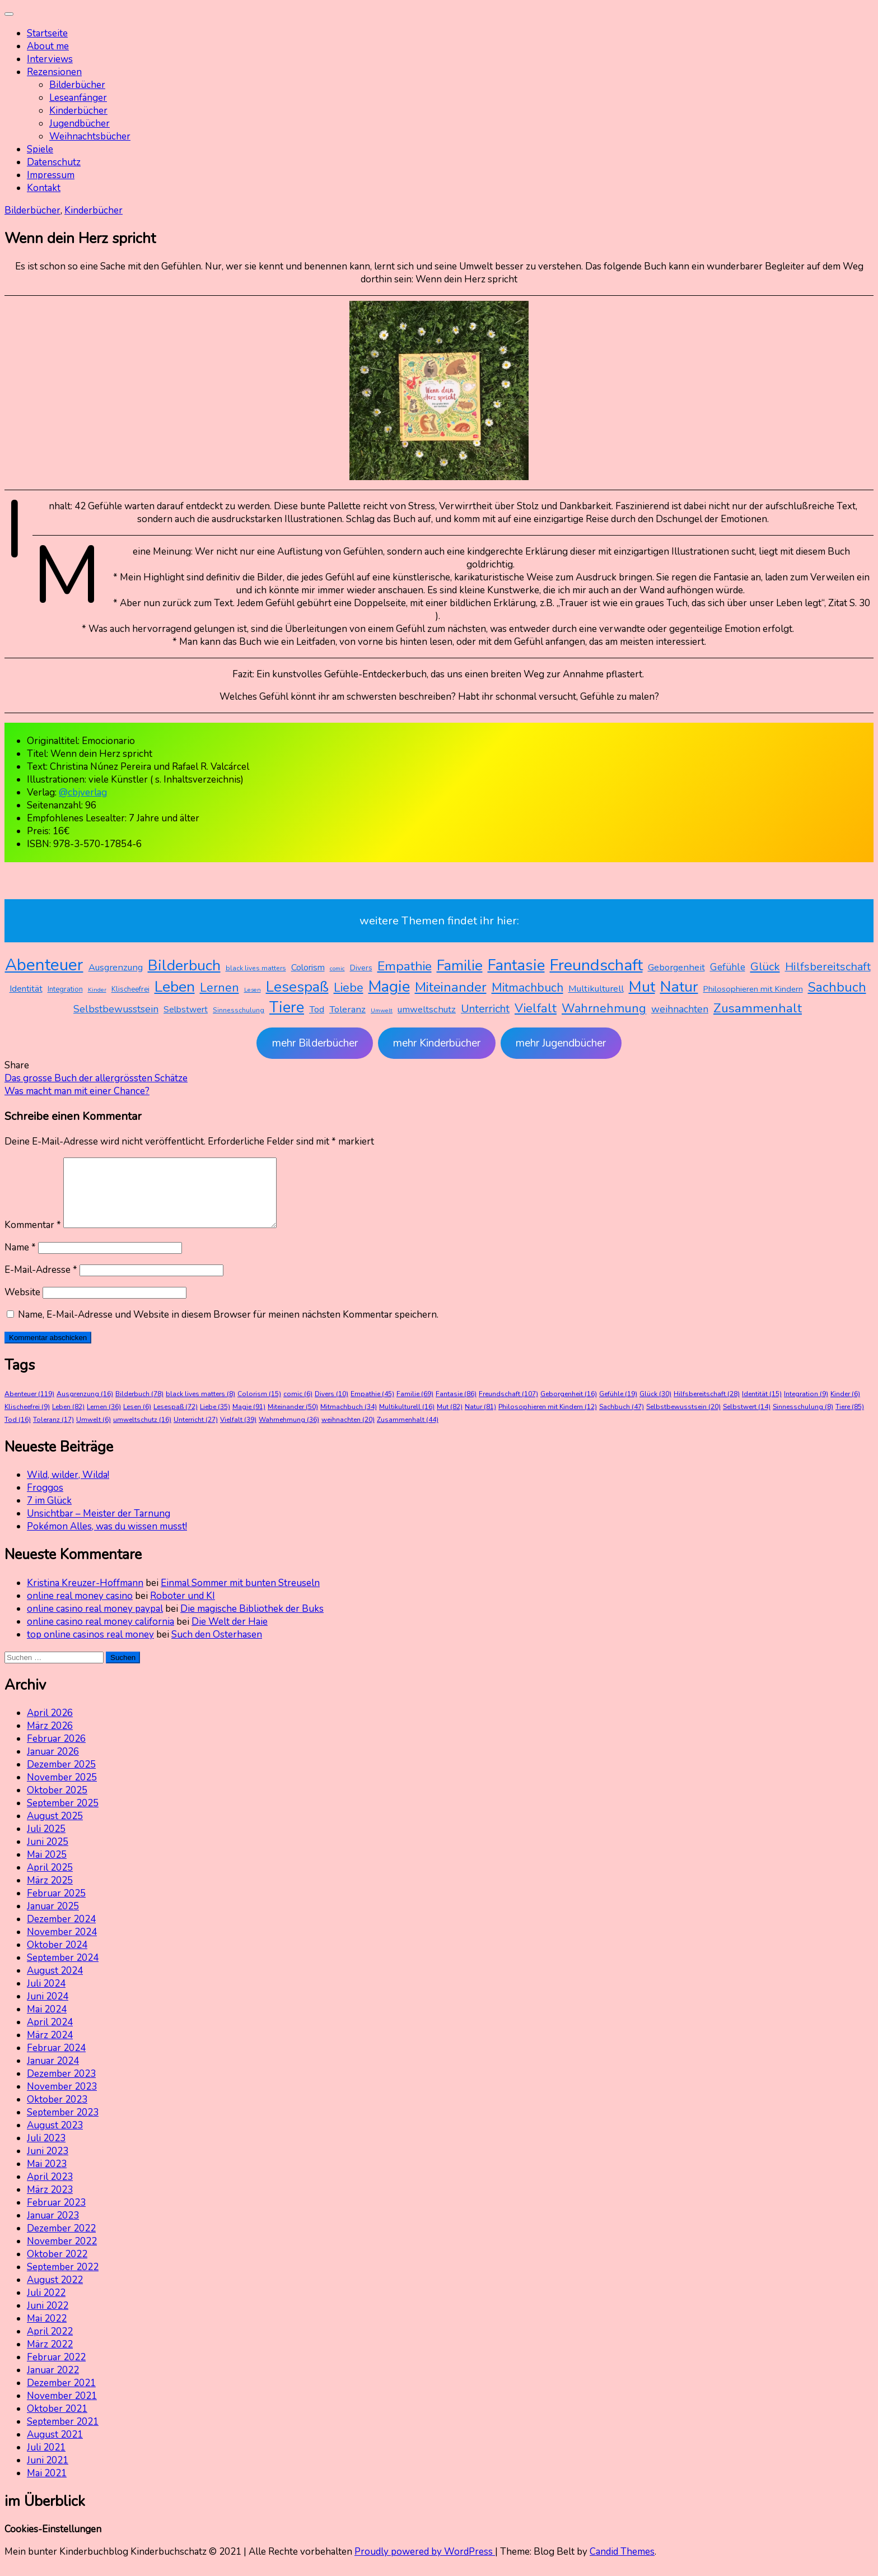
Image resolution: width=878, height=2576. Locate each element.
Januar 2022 (53, 2383)
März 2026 (50, 1739)
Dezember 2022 (61, 2241)
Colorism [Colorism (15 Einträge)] (308, 967)
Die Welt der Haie (230, 1635)
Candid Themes (622, 2565)
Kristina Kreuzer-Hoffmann (85, 1596)
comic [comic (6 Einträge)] (337, 968)
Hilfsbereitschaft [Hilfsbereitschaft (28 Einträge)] (828, 966)
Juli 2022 (46, 2306)
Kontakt (43, 188)
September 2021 (63, 2435)
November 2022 (62, 2254)
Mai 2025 (47, 1868)
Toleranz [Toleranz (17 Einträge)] (347, 1009)
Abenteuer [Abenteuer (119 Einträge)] (44, 965)
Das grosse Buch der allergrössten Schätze (96, 1078)
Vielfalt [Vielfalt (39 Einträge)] (536, 1008)
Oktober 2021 (57, 2422)
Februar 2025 (56, 1906)
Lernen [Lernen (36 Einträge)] (219, 987)
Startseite (47, 33)
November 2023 (62, 2100)
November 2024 (62, 1945)
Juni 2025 (47, 1855)
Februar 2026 (56, 1752)
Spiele (40, 149)
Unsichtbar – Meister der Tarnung (98, 1527)
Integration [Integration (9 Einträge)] (65, 989)
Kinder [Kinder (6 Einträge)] (97, 989)
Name (20, 1260)
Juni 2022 (47, 2319)
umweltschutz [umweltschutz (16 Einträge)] (427, 1009)
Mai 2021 (47, 2486)
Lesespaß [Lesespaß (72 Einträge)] (297, 987)
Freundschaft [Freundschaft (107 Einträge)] (596, 965)
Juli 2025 (46, 1842)
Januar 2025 (53, 1919)
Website (22, 1305)
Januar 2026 (53, 1765)
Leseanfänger (78, 97)
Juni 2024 (47, 2009)
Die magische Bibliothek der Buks (252, 1622)
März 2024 (50, 2048)
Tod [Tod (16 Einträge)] (316, 1009)
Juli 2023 (46, 2151)
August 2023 (55, 2138)
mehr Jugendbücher (561, 1043)
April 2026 (50, 1726)
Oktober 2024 (57, 1958)
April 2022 (50, 2344)
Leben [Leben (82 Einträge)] (175, 987)
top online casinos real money (90, 1648)
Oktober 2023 (57, 2113)
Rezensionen (54, 72)
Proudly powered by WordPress (424, 2565)
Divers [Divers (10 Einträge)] (361, 967)
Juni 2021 (47, 2473)
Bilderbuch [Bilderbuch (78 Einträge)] (184, 965)
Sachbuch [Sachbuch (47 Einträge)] (837, 987)
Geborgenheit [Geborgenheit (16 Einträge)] (676, 967)
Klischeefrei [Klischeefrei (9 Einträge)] (130, 989)
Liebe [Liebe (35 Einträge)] (348, 987)
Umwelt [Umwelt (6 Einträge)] (382, 1010)
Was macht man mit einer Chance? (77, 1091)
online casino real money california (100, 1635)
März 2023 (50, 2203)
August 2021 (55, 2448)
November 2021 (62, 2409)
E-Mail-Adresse (40, 1283)
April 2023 (50, 2190)
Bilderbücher (77, 84)
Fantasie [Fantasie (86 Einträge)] (516, 965)
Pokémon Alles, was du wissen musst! (107, 1539)
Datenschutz (54, 162)
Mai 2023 (47, 2177)
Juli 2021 (46, 2460)
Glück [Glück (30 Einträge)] (765, 966)
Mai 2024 (47, 2022)
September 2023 (63, 2125)
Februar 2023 (56, 2216)
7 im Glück (49, 1514)
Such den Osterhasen (216, 1648)
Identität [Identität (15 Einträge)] (26, 989)
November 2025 (62, 1790)
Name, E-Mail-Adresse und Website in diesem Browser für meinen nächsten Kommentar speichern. (228, 1328)
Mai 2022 (47, 2332)
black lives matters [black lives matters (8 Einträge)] (256, 968)
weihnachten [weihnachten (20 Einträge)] (679, 1009)
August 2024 (55, 1984)
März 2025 (50, 1893)
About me (48, 46)
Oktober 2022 (57, 2267)
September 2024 (63, 1971)
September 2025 (63, 1816)
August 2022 (55, 2293)
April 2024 (50, 2035)
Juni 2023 (47, 2164)
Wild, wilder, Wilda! (68, 1488)
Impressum (50, 175)
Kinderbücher (78, 110)
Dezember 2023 (61, 2087)
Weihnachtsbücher (89, 136)
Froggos (45, 1501)
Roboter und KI (182, 1609)
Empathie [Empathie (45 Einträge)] (404, 966)
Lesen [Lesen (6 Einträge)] (252, 989)
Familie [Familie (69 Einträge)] (460, 965)
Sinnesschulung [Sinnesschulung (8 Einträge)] (238, 1010)
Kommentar (32, 1238)
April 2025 (50, 1881)
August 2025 (55, 1829)
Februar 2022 (56, 2370)
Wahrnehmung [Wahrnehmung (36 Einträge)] (604, 1008)
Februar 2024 (56, 2061)
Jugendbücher (79, 123)
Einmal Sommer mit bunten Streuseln (240, 1596)
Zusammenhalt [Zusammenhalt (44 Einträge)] (757, 1008)
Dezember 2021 (61, 2396)
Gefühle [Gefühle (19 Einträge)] (727, 967)
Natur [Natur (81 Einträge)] (679, 987)
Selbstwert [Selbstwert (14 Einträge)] (186, 1009)
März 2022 (50, 2357)
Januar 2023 (53, 2228)
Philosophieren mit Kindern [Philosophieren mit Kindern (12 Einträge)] (753, 988)
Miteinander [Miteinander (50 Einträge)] (451, 987)
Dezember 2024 (61, 1932)
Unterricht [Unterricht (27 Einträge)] (485, 1008)
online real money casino (80, 1609)
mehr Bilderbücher (315, 1043)
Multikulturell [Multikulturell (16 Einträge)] (596, 988)
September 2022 (63, 2280)
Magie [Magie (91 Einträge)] (389, 986)
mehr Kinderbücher (436, 1043)
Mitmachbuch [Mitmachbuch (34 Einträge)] (527, 988)
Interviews (50, 59)
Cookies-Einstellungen (52, 2542)
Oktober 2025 (57, 1803)
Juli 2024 (46, 1997)
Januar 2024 (53, 2074)
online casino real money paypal (95, 1622)
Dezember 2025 (61, 1777)
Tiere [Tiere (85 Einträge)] (286, 1007)
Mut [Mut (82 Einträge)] (642, 987)
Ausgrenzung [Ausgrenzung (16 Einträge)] (115, 967)
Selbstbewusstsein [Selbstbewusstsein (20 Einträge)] (115, 1009)
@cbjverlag (83, 792)
